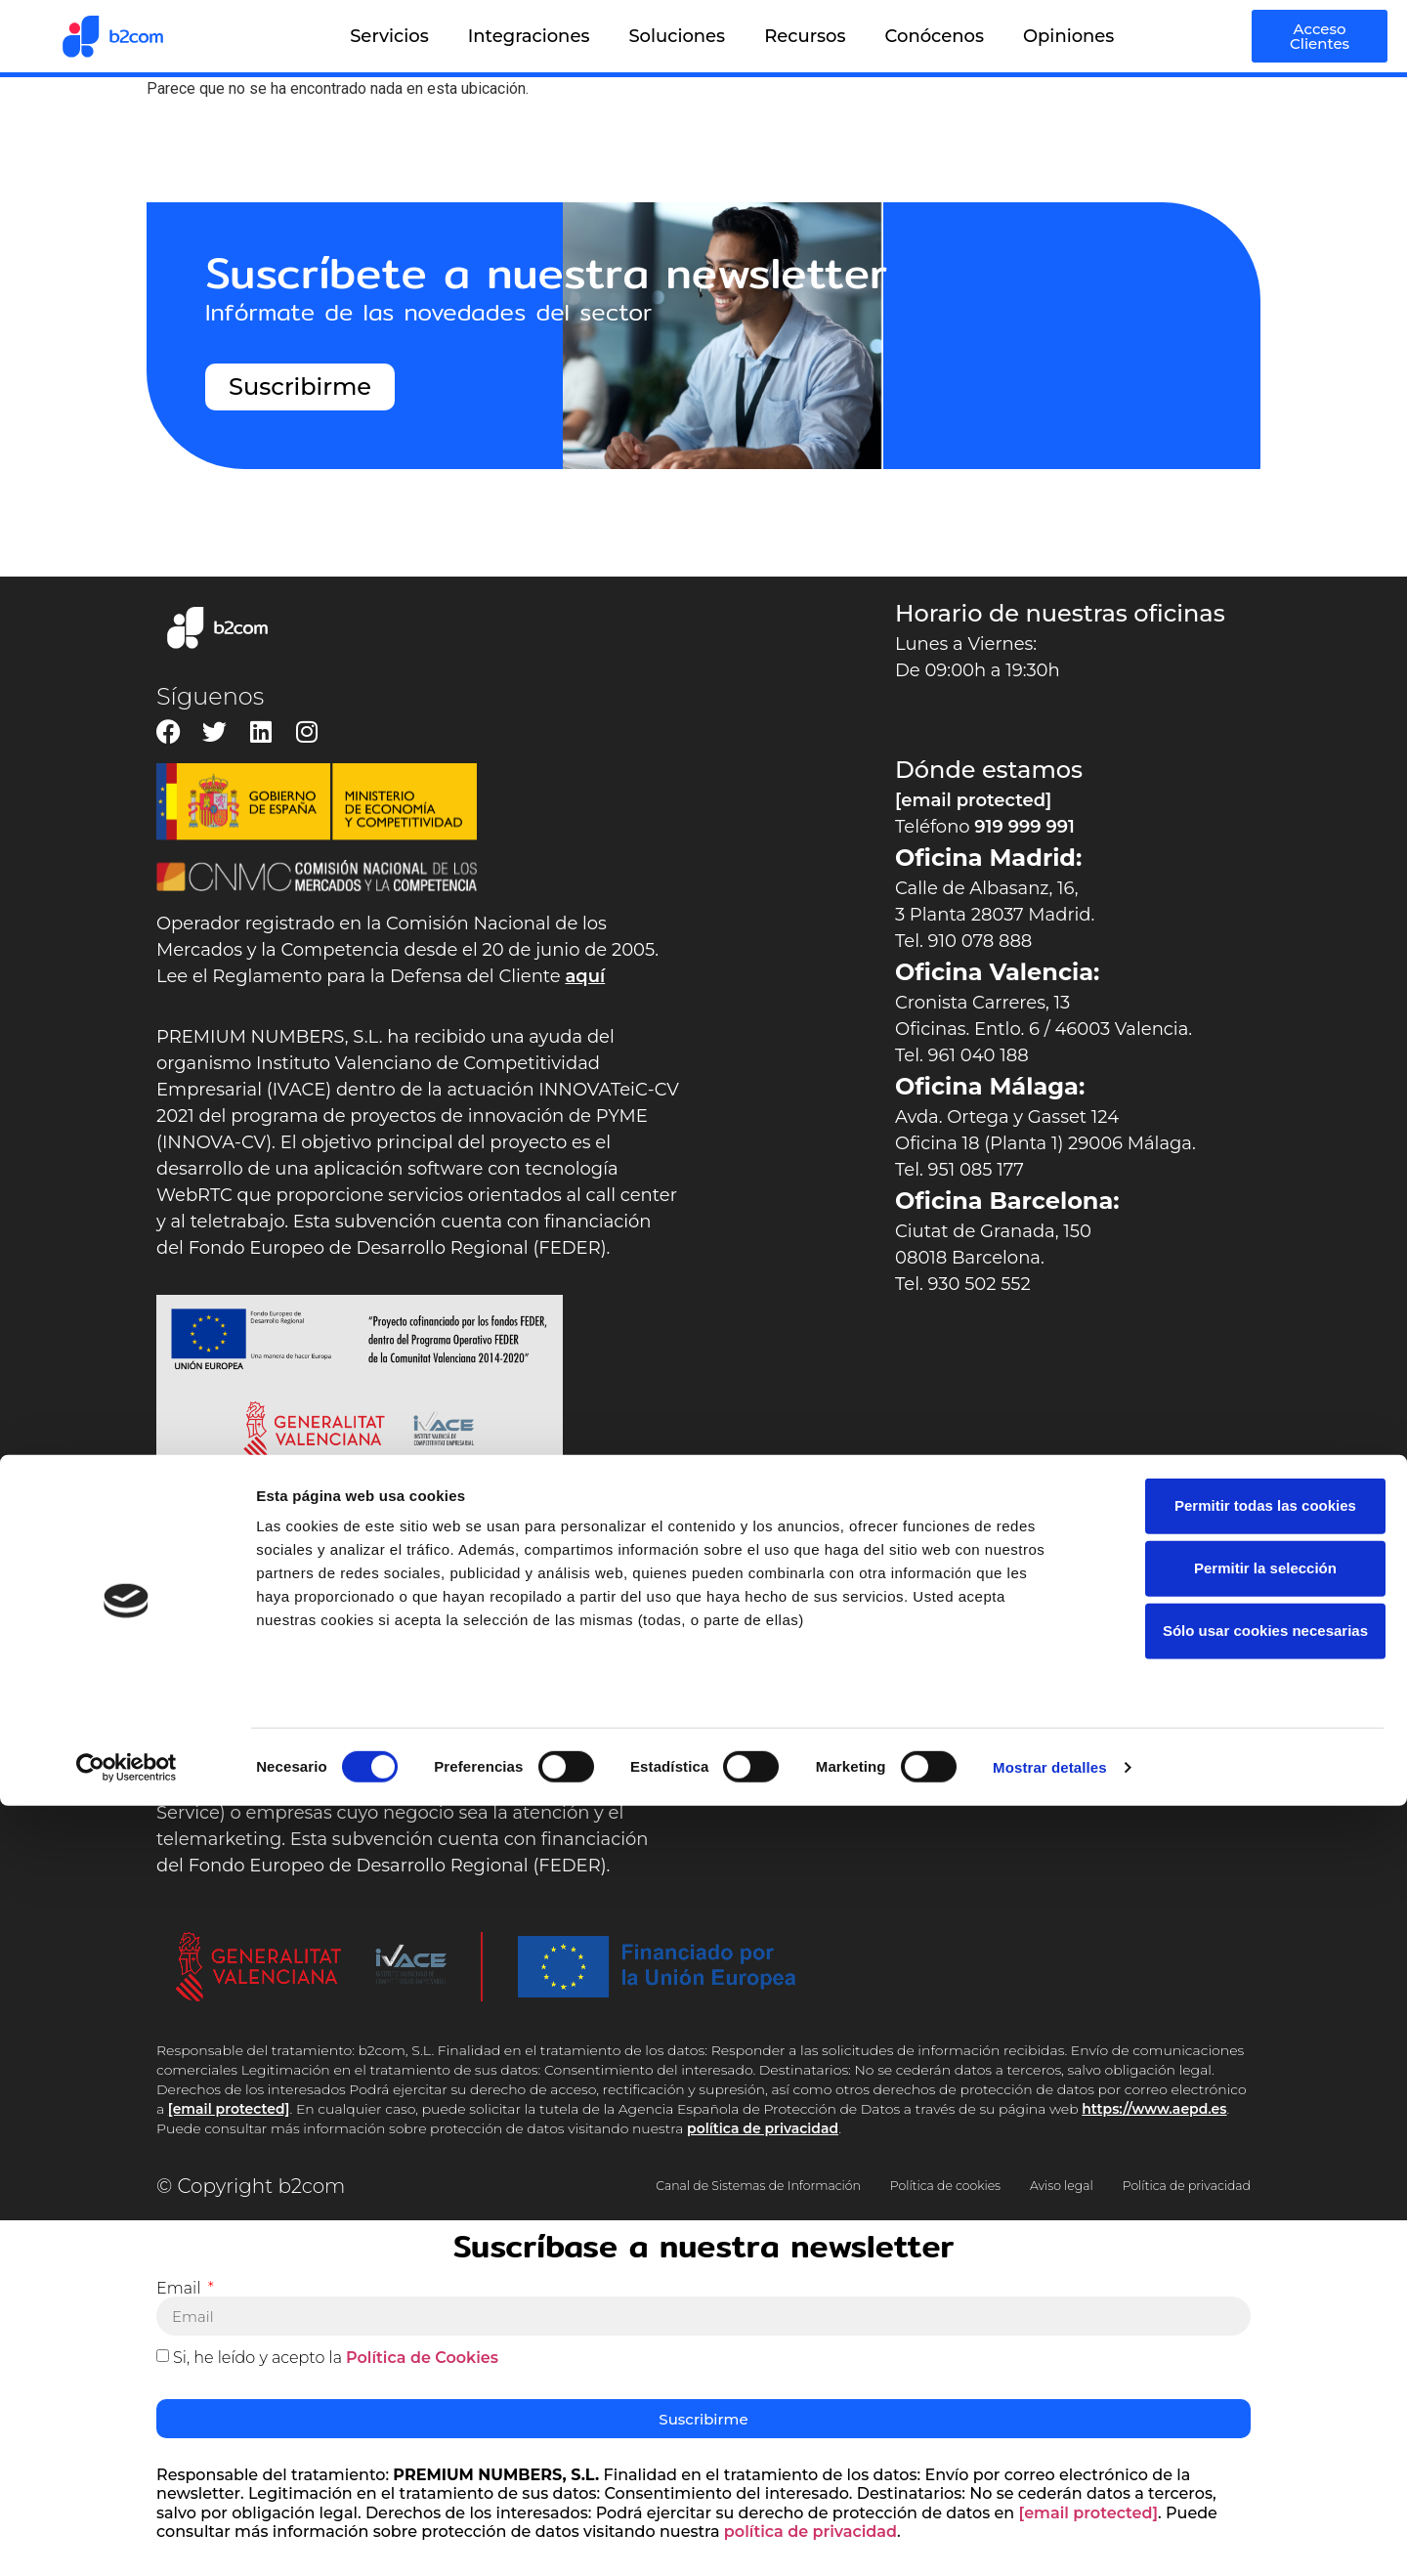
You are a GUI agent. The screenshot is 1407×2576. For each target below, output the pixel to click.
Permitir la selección (1243, 2339)
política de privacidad (762, 2128)
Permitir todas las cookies (1244, 2276)
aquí (585, 976)
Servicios (389, 36)
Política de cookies (962, 2181)
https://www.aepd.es (1154, 2109)
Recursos (804, 36)
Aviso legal (1132, 2181)
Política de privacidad (863, 2201)
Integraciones (529, 36)
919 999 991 (1024, 826)
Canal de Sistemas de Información (679, 2181)
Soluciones (676, 36)
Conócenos (934, 36)
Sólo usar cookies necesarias (1243, 2401)
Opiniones (1068, 36)
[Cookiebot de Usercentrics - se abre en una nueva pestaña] (126, 2538)
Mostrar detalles (1050, 2537)
